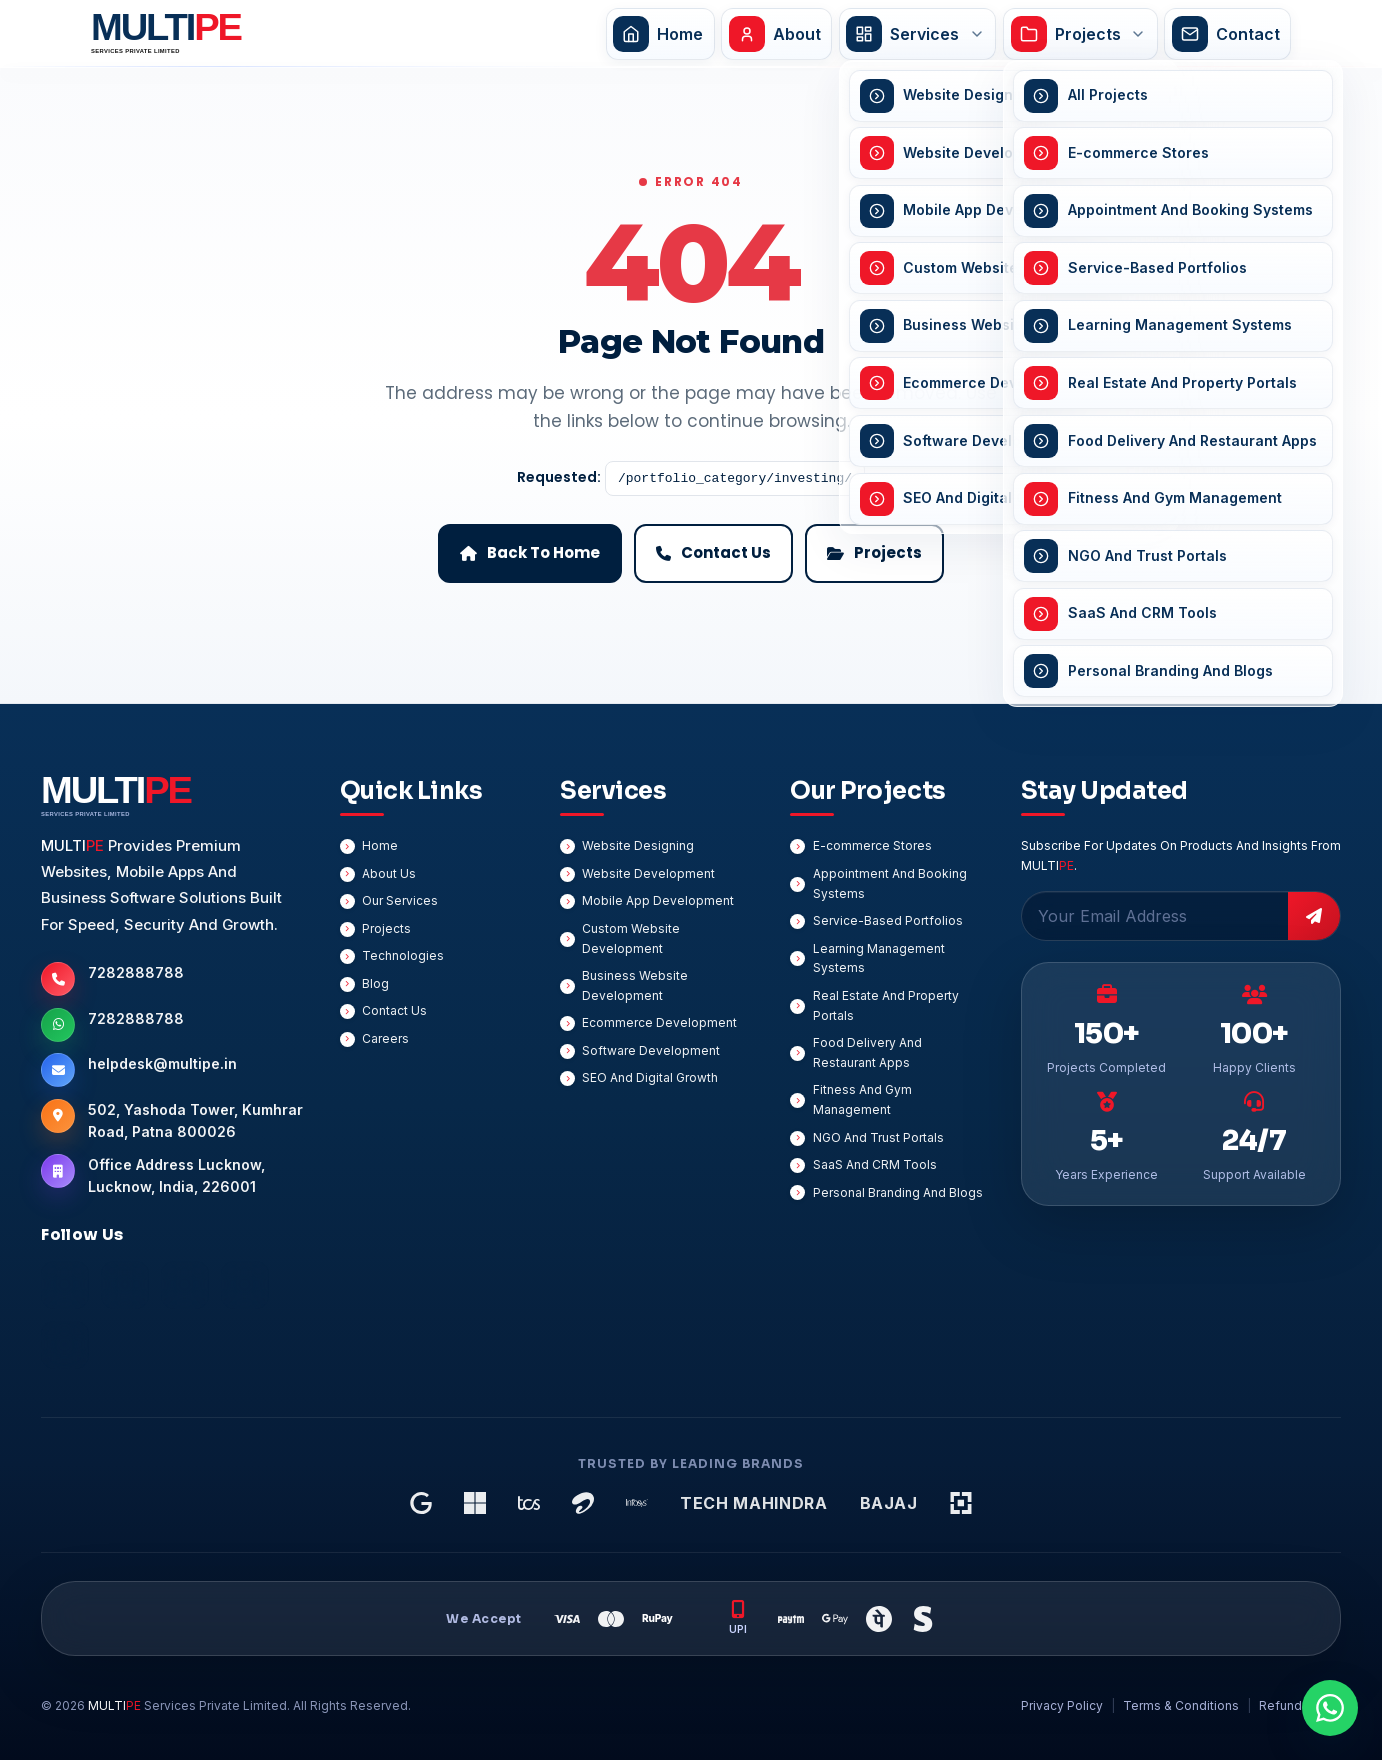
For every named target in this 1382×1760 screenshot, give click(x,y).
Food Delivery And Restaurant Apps (867, 1052)
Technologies (403, 955)
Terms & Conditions (1181, 1705)
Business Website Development (635, 985)
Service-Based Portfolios (888, 920)
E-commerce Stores (872, 845)
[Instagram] (185, 1285)
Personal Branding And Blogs (898, 1192)
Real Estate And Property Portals (886, 1005)
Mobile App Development (658, 900)
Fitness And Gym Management (862, 1099)
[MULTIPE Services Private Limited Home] (161, 33)
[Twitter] (245, 1285)
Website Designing (638, 845)
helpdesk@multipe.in (162, 1063)
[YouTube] (65, 1345)
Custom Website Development (631, 938)
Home (380, 845)
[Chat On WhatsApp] (1330, 1708)
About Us (389, 873)
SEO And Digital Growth (650, 1077)
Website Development (648, 873)
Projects (386, 928)
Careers (385, 1038)
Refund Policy (1300, 1705)
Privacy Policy (1062, 1705)
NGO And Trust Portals (878, 1137)
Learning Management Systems (879, 958)
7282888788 (136, 972)
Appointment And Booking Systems (890, 883)
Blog (375, 983)
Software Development (651, 1050)
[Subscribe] (1314, 916)
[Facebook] (65, 1285)
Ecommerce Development (659, 1022)
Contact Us (394, 1010)
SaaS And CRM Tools (875, 1164)
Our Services (400, 900)
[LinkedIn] (125, 1285)
